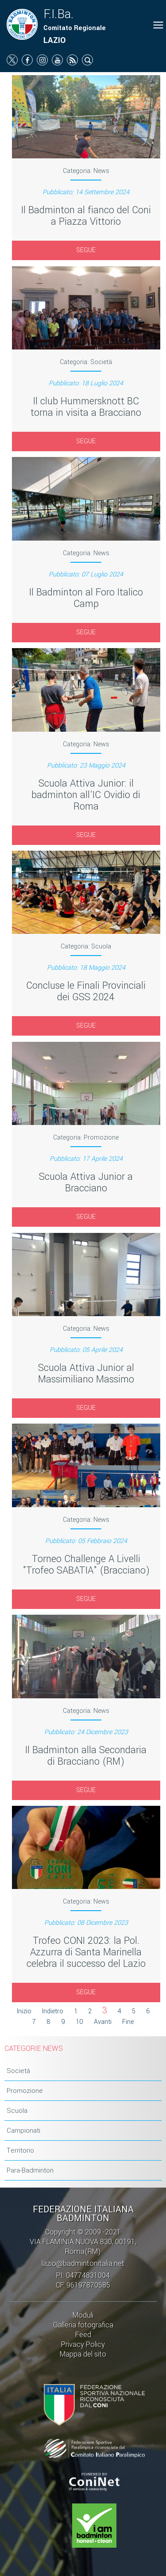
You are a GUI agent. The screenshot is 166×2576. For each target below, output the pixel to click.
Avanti (103, 2022)
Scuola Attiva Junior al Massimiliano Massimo (86, 1373)
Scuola (17, 2110)
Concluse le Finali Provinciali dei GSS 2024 (86, 991)
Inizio (24, 2011)
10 (79, 2022)
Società (18, 2071)
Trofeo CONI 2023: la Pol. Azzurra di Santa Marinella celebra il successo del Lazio (86, 1952)
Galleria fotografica (83, 2325)
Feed (83, 2335)
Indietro (52, 2011)
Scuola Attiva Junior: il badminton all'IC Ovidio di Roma (85, 795)
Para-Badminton (30, 2170)
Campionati (23, 2130)
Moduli (83, 2315)
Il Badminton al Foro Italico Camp (86, 598)
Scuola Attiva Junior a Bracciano (86, 1182)
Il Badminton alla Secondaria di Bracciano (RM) (86, 1756)
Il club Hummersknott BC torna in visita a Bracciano (86, 407)
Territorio (20, 2150)
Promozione (25, 2091)
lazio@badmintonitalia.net (83, 2263)
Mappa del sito (83, 2354)
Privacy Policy (83, 2344)
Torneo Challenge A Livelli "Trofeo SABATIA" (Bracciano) (86, 1565)
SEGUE (86, 250)
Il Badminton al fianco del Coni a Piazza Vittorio (86, 216)
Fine (128, 2022)
